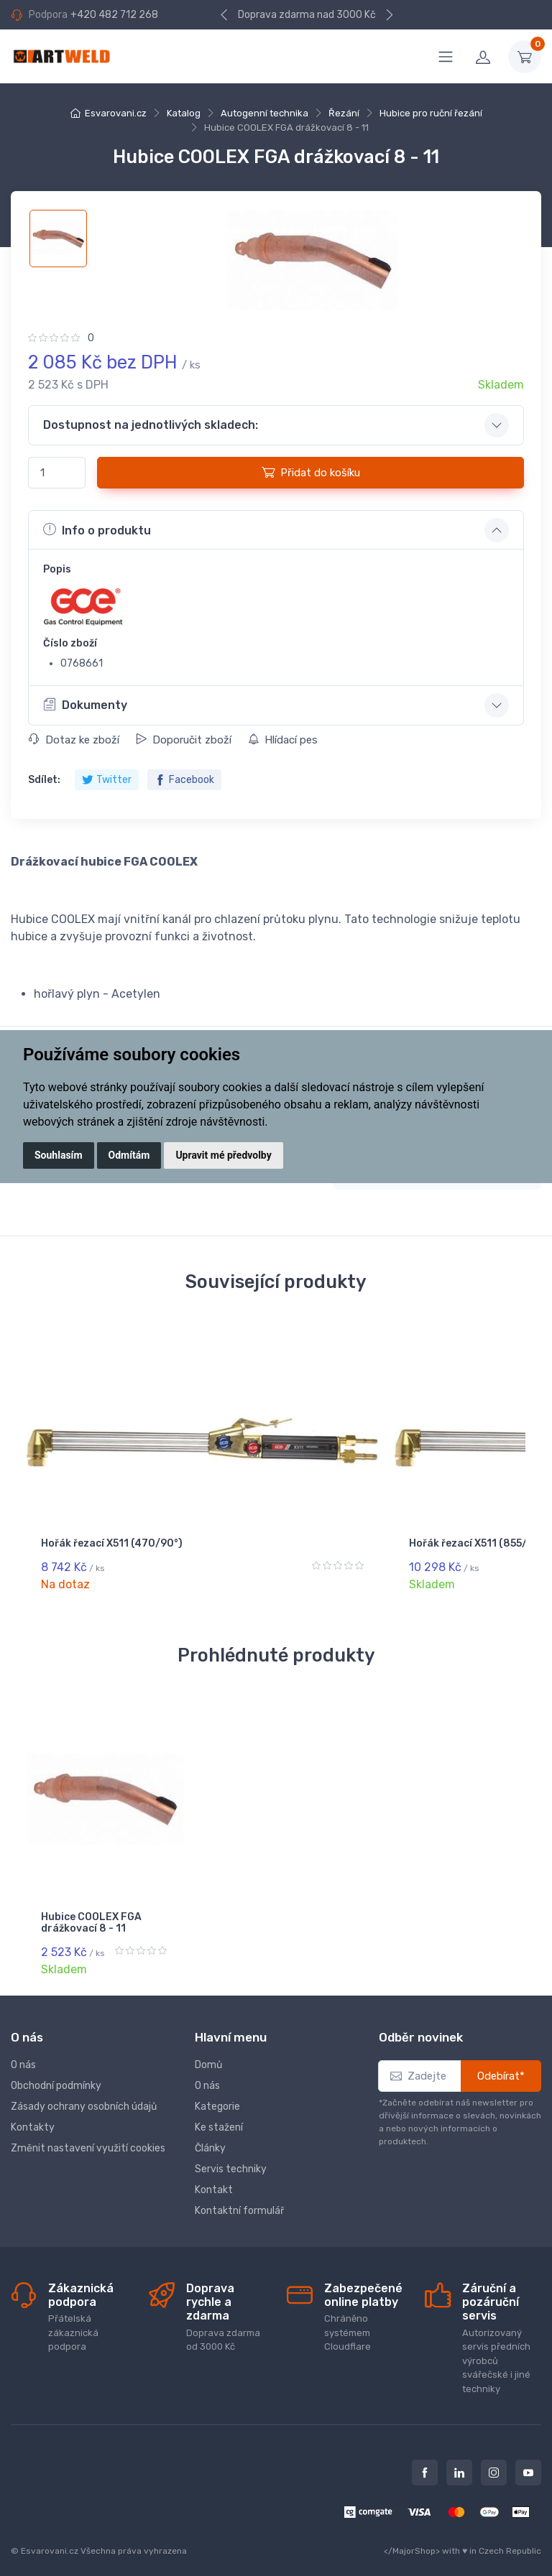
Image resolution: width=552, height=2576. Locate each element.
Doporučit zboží (183, 739)
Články (210, 2138)
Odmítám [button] (129, 1155)
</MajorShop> (412, 2541)
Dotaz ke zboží (74, 739)
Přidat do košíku (311, 471)
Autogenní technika (264, 113)
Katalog (184, 113)
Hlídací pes (283, 739)
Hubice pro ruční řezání (431, 113)
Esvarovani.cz (116, 113)
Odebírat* (501, 2066)
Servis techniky (231, 2159)
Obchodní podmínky (56, 2076)
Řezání (343, 113)
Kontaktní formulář (239, 2201)
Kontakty (33, 2117)
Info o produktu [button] (97, 529)
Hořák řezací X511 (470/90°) (85, 1549)
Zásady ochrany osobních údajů (84, 2096)
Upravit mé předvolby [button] (223, 1155)
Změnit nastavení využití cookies (88, 2138)
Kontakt (214, 2180)
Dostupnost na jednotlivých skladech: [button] (150, 425)
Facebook (184, 780)
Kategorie (217, 2096)
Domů (208, 2055)
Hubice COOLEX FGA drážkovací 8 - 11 (91, 1924)
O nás (23, 2055)
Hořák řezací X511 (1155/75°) (427, 1549)
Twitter (107, 780)
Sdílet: (44, 780)
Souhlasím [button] (58, 1155)
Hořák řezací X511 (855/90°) (256, 1549)
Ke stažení (219, 2117)
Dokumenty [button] (85, 705)
